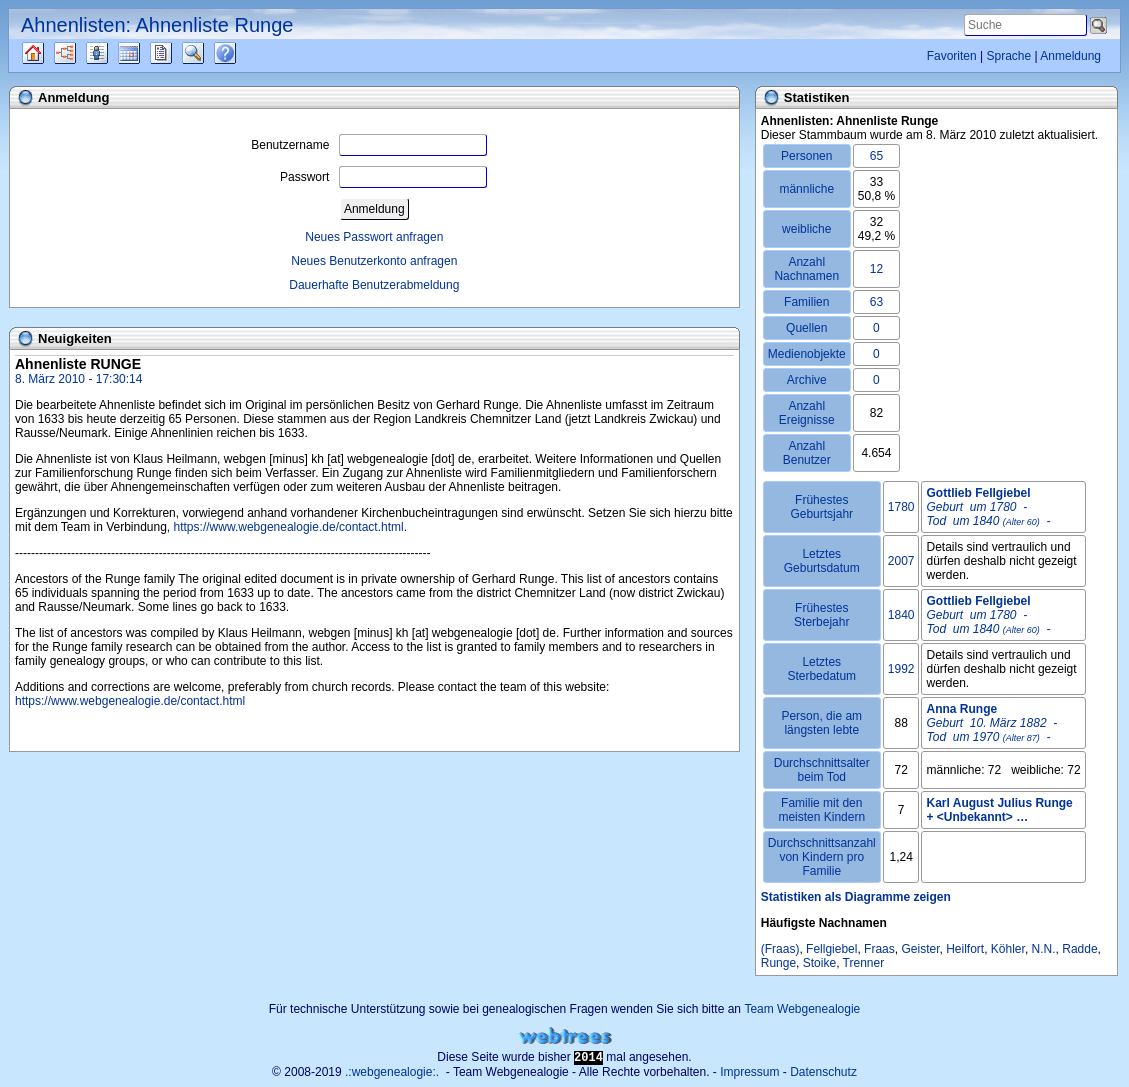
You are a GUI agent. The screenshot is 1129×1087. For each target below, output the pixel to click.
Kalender (146, 53)
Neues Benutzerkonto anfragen (374, 261)
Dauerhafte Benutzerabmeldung (374, 285)
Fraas (879, 949)
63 (876, 302)
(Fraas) (780, 949)
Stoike (819, 963)
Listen (112, 53)
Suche (209, 53)
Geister (920, 949)
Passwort (383, 177)
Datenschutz (823, 1072)
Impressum (749, 1072)
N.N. (1044, 949)
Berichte (178, 53)
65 (876, 156)
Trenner (864, 963)
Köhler (1008, 949)
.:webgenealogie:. (392, 1072)
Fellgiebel (831, 949)
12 (876, 269)
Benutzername (369, 145)
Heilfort (965, 949)
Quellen (50, 53)
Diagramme (82, 53)
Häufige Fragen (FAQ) (242, 53)
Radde (1079, 949)
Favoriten (952, 56)
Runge (778, 963)
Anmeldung (1070, 56)
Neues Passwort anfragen (374, 237)
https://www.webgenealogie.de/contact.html (289, 527)
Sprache (1008, 56)
